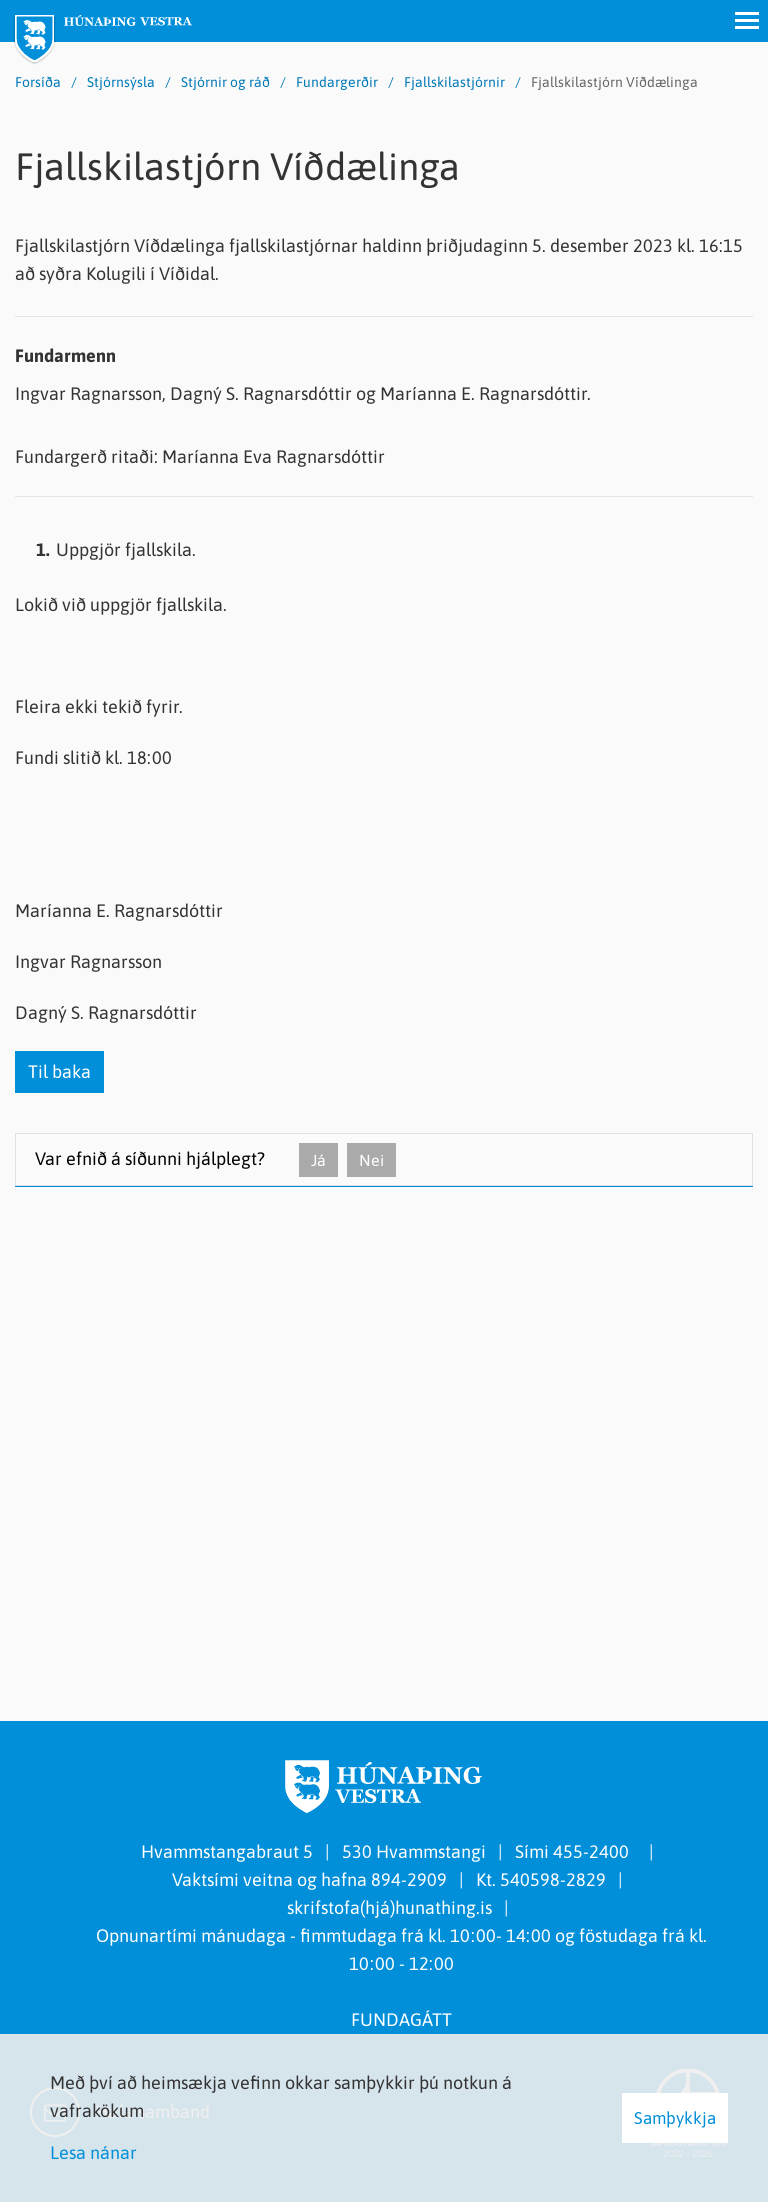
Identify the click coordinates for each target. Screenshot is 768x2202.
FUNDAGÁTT (401, 2019)
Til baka (59, 1071)
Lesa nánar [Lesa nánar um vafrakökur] (93, 2152)
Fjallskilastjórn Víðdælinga (614, 82)
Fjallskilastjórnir (454, 82)
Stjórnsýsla (121, 82)
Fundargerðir (337, 82)
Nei (371, 1160)
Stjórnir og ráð (225, 82)
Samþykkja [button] (675, 2118)
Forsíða (38, 82)
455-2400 (595, 1851)
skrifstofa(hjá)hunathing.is (389, 1907)
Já (318, 1160)
